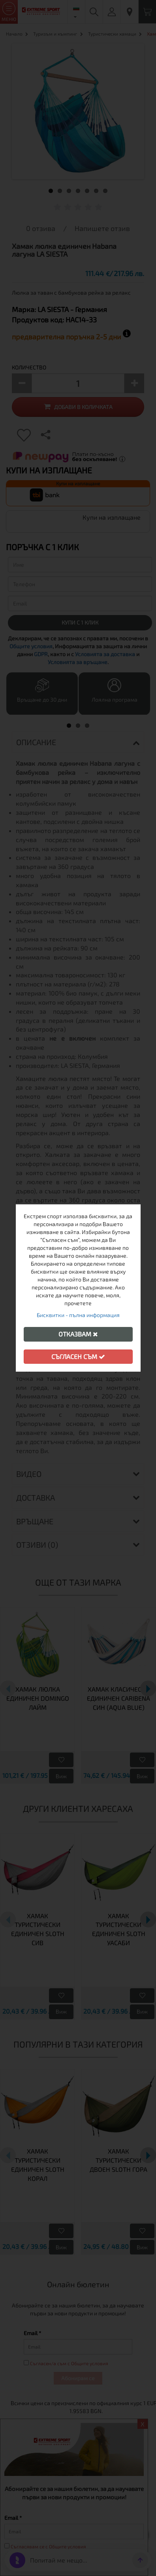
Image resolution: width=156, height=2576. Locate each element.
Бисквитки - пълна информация (78, 1315)
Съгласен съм (78, 1356)
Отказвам (78, 1334)
